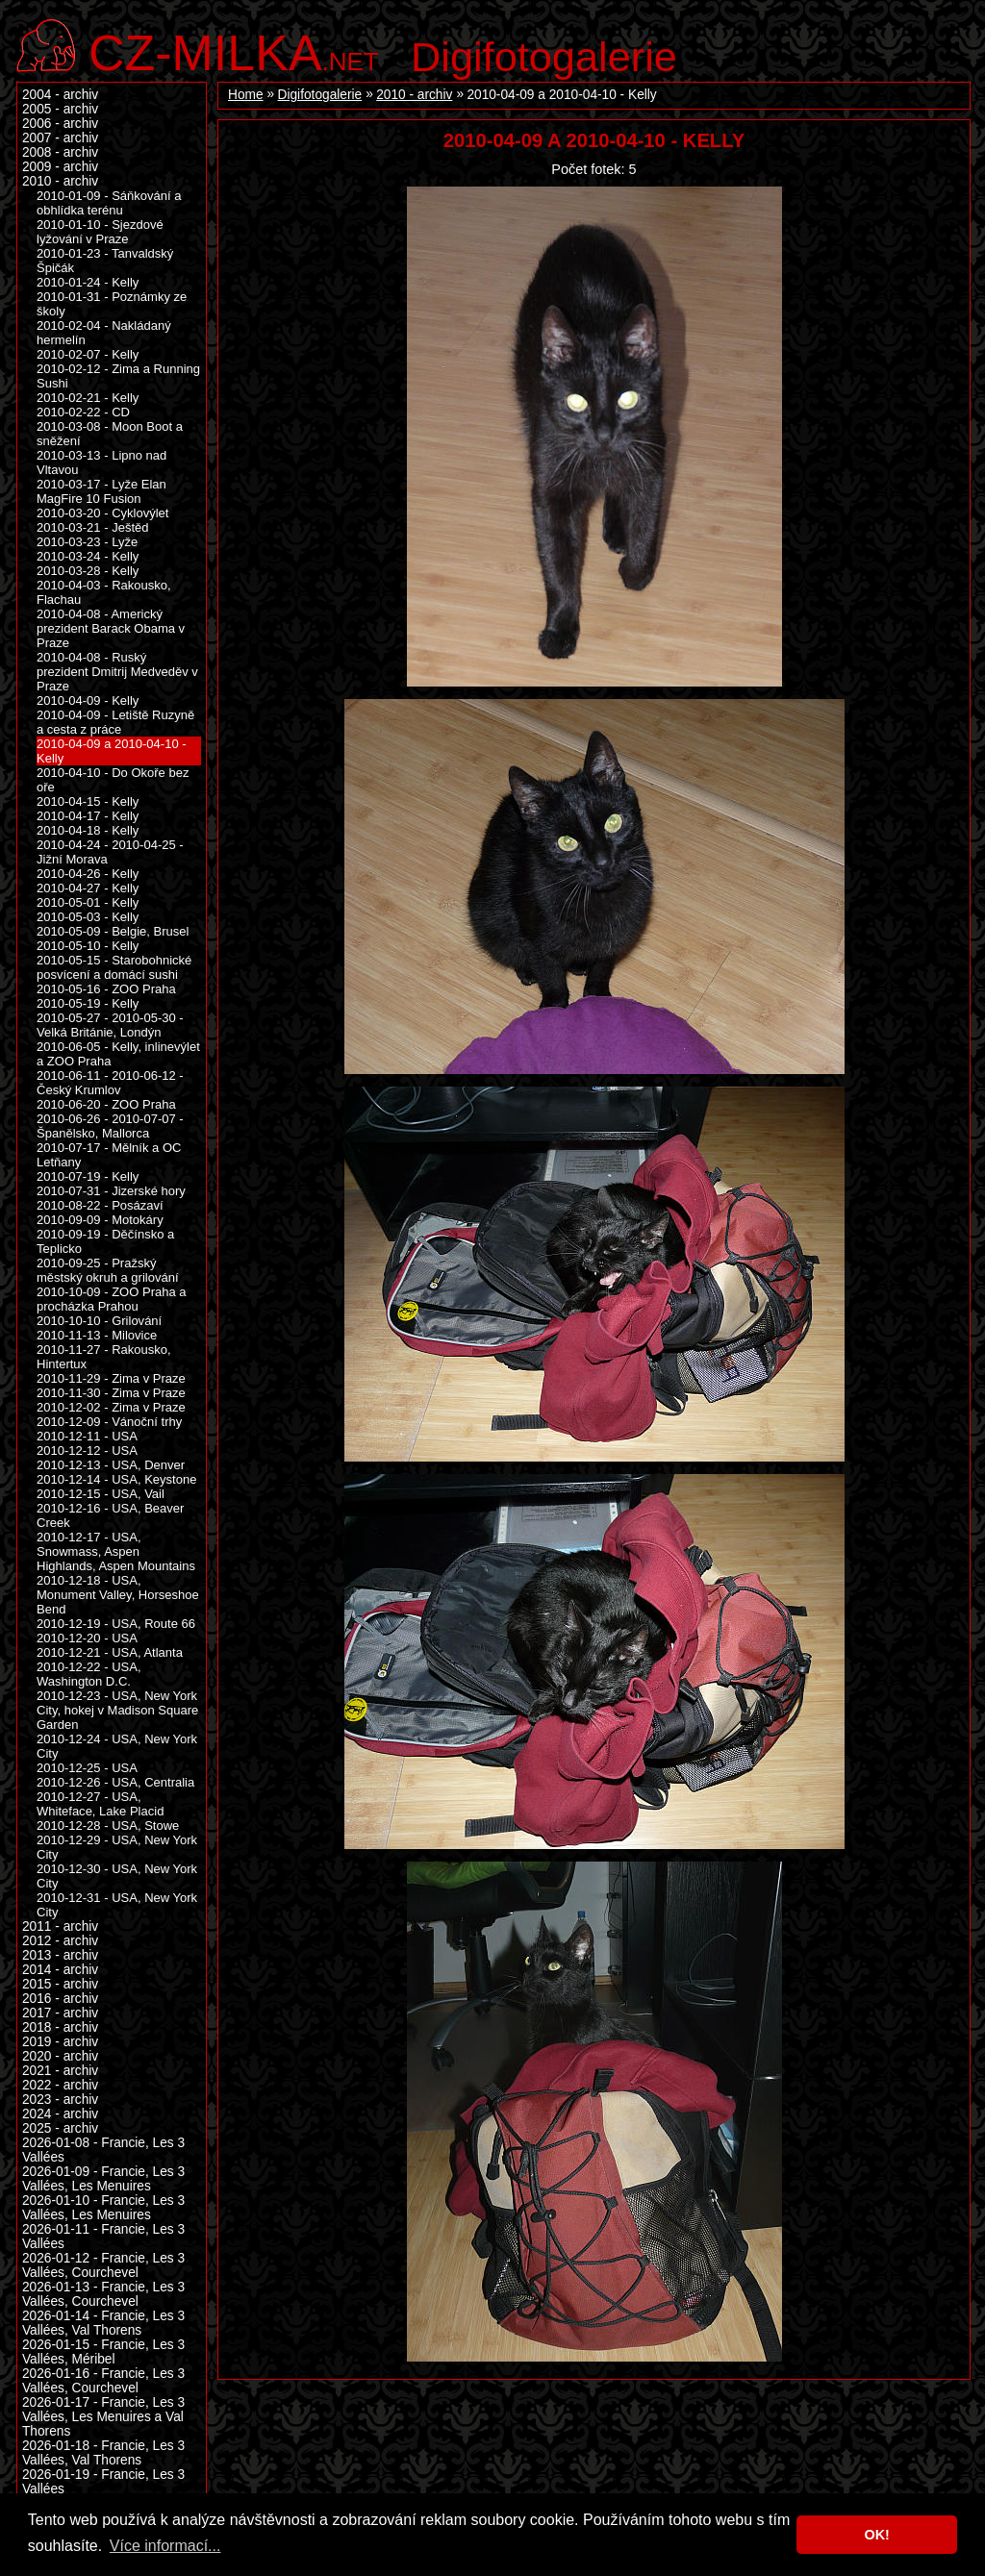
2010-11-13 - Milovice (97, 1335)
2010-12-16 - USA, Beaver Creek (110, 1515)
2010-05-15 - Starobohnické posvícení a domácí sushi (114, 967)
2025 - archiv (60, 2128)
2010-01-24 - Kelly (88, 282)
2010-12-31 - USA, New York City (117, 1904)
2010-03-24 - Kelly (88, 556)
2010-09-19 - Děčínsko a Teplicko (105, 1241)
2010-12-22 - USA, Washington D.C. (89, 1674)
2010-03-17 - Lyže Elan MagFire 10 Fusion (101, 491)
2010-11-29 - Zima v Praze (111, 1378)
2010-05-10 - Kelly (88, 945)
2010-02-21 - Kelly (88, 397)
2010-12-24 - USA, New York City (117, 1746)
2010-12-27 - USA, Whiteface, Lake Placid (100, 1803)
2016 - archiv (60, 1998)
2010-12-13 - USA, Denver (111, 1465)
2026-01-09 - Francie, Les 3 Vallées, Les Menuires (103, 2178)
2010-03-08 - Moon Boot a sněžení (110, 433)
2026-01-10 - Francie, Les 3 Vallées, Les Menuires (103, 2207)
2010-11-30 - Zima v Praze (111, 1393)
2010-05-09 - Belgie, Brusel (113, 931)
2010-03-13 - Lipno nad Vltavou (101, 462)
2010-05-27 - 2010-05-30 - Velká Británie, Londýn (110, 1025)
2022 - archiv (60, 2085)
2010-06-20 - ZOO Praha (106, 1104)
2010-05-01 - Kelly (88, 902)
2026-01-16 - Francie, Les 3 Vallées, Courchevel (103, 2380)
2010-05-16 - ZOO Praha (106, 989)
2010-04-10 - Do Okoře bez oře (113, 779)
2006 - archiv (60, 123)
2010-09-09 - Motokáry (100, 1220)
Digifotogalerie (544, 57)
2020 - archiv (60, 2056)
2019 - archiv (60, 2042)
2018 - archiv (60, 2027)
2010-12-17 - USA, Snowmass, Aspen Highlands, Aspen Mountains (116, 1551)
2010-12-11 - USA (87, 1436)
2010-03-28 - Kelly (88, 570)
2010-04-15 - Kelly (88, 801)
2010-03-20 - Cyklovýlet (102, 513)
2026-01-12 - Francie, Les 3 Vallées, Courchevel (103, 2265)
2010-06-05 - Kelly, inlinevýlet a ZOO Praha (118, 1053)
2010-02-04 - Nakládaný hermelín (104, 332)
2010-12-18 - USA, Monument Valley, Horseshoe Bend (118, 1594)
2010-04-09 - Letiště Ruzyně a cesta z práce (115, 722)
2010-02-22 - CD (83, 412)
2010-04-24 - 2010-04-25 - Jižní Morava (110, 852)
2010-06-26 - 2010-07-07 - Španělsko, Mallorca (110, 1126)
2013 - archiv (60, 1955)
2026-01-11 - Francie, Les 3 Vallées (103, 2236)
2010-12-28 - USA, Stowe (108, 1825)
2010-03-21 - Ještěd (93, 527)
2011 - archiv (60, 1926)
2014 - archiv (60, 1970)
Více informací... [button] (165, 2546)
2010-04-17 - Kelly (88, 816)
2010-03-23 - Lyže (87, 542)
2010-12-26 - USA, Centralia (115, 1782)
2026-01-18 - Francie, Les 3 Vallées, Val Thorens (103, 2452)
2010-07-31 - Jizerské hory (111, 1191)
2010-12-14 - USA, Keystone (116, 1479)
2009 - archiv (60, 167)
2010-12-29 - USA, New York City (117, 1847)
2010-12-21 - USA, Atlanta (110, 1652)
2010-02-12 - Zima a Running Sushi (118, 376)
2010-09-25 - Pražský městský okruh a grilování (108, 1270)
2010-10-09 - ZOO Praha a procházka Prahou (112, 1299)
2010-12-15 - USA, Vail (100, 1494)
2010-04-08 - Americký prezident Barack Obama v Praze (111, 628)
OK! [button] (876, 2534)
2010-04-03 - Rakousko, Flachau (104, 592)
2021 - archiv (60, 2070)
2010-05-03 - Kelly (88, 917)
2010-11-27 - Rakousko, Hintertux (104, 1356)
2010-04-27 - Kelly (88, 888)
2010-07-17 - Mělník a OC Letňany (109, 1154)
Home (246, 95)
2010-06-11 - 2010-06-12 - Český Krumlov (110, 1082)
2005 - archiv (60, 109)
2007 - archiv (60, 138)
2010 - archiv (414, 95)
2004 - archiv (60, 95)
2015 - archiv (60, 1984)
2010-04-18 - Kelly (88, 830)
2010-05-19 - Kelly (88, 1003)
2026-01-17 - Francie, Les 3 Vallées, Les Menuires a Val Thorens (103, 2416)
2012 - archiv (60, 1941)
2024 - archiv (60, 2114)
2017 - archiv (60, 2013)
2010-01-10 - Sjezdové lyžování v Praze (100, 231)
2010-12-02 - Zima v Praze (111, 1407)
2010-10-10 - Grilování (99, 1320)
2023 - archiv (60, 2099)
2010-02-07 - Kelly (88, 354)
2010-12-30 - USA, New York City (117, 1876)
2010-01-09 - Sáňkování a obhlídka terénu (109, 202)
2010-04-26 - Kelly (88, 873)
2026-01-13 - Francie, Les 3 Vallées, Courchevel (103, 2294)
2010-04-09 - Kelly (88, 700)
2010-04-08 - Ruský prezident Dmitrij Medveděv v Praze (117, 671)
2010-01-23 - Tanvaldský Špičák (105, 260)
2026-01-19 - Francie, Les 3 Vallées (103, 2481)
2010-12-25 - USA (87, 1768)
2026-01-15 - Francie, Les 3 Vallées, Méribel (103, 2352)
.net (233, 50)
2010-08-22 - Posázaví (100, 1205)
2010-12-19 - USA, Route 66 (116, 1623)
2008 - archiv (60, 152)
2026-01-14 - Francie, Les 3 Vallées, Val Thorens (103, 2323)
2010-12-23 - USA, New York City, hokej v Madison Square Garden (117, 1710)
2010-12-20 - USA (87, 1638)
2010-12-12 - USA (87, 1450)
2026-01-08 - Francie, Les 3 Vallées (103, 2150)
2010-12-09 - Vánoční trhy (109, 1421)
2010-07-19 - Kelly (88, 1176)
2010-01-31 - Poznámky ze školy (112, 303)
